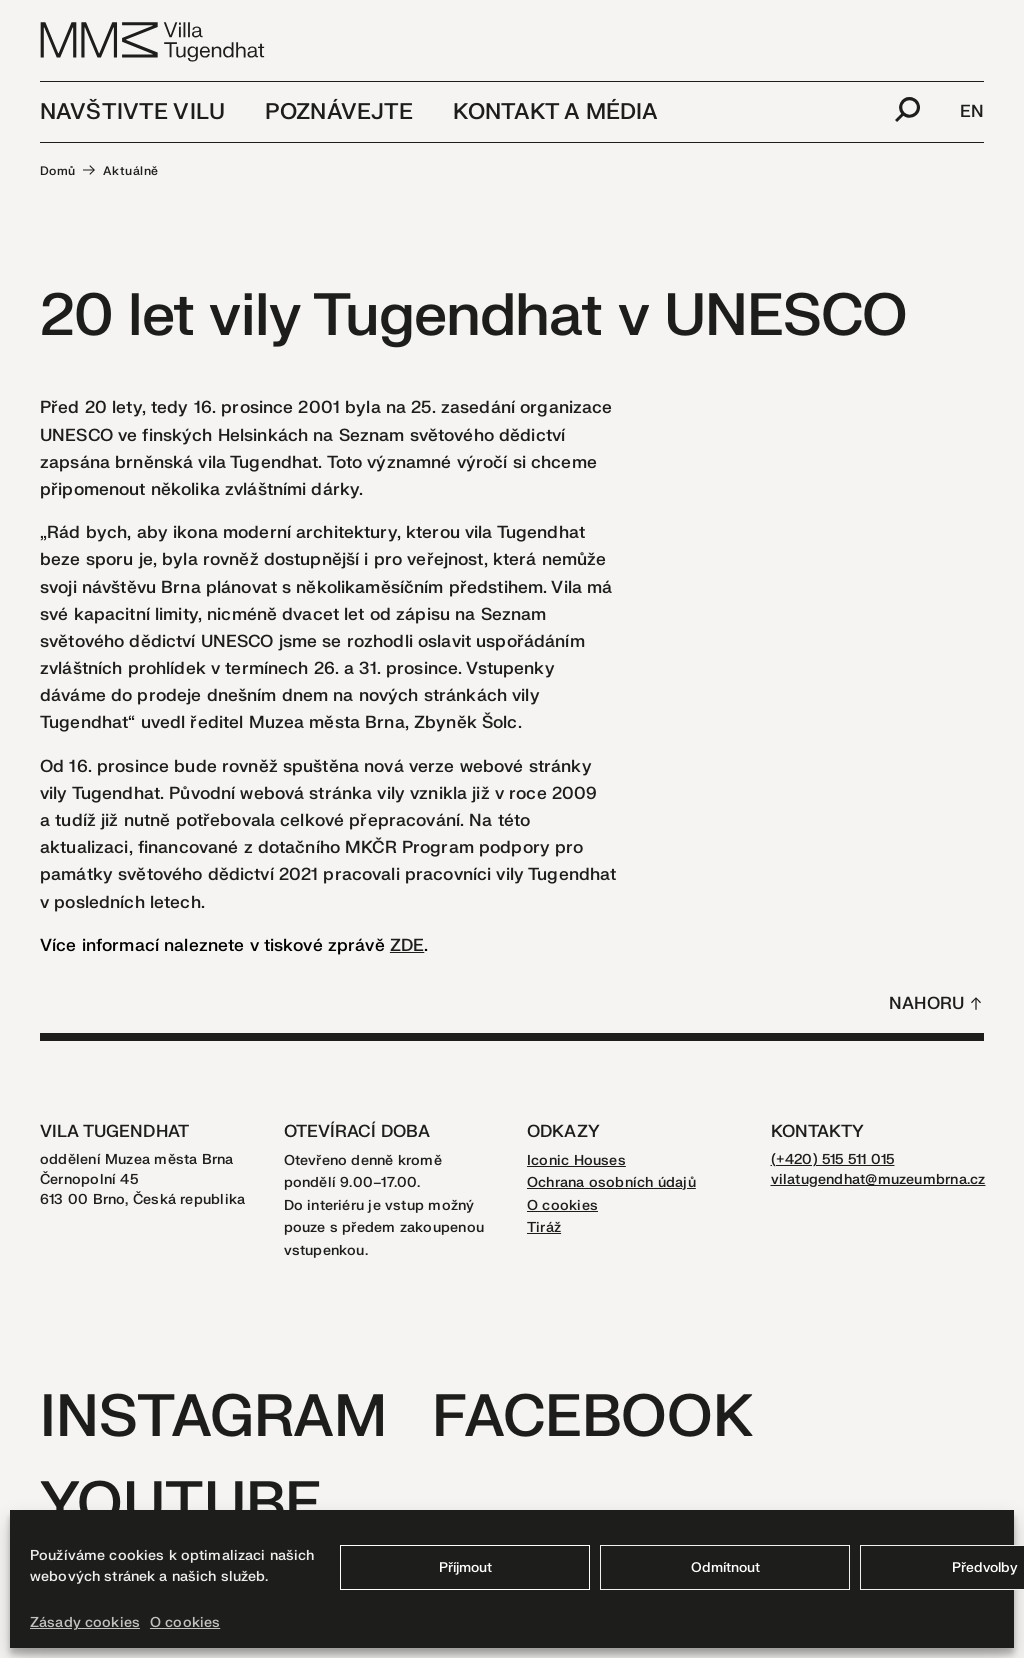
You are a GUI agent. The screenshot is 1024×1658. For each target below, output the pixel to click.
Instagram (213, 1417)
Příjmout (465, 1567)
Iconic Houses (576, 1160)
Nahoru (926, 1003)
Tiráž (544, 1227)
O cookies (185, 1622)
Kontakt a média (555, 112)
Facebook (592, 1417)
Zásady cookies (85, 1622)
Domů (58, 171)
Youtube (181, 1504)
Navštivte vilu (132, 112)
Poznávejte (339, 112)
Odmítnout (725, 1567)
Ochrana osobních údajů (611, 1182)
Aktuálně (131, 171)
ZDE (407, 945)
